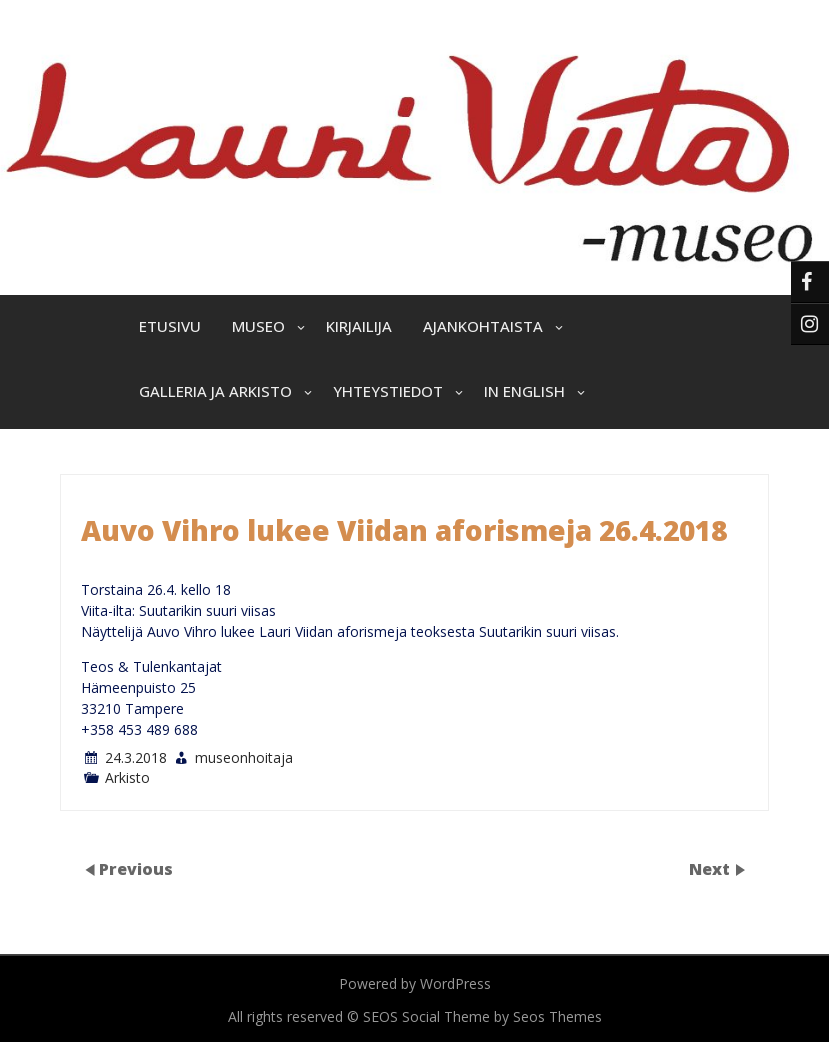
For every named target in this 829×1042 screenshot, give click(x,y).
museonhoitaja (244, 757)
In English (524, 391)
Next (711, 868)
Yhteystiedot (388, 391)
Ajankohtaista (483, 326)
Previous (136, 868)
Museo (258, 326)
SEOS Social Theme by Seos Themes (482, 1016)
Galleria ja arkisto (215, 391)
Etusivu (170, 326)
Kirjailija (359, 326)
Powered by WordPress (415, 983)
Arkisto (127, 777)
